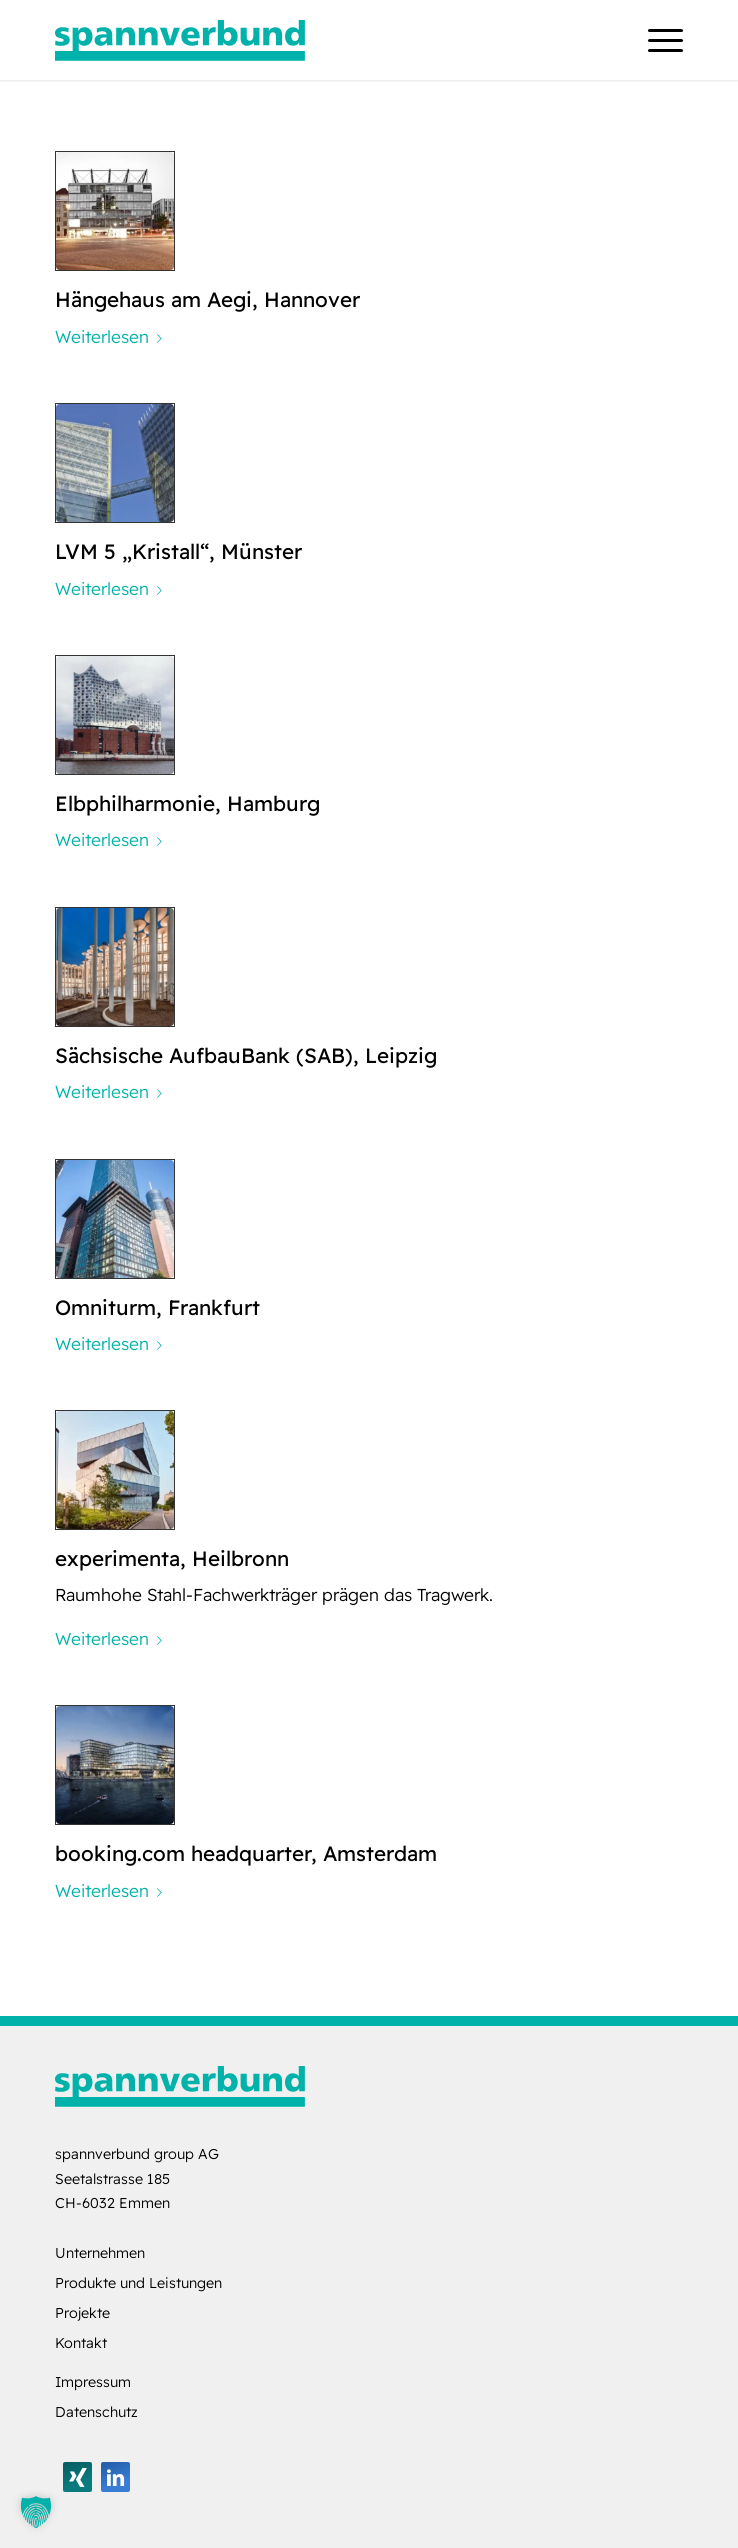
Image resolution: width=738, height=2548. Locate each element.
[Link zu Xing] (77, 2477)
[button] (36, 2512)
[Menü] (655, 40)
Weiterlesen (112, 336)
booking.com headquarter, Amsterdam (246, 1853)
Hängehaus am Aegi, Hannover (207, 299)
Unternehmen (100, 2253)
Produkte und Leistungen (138, 2283)
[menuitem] (655, 40)
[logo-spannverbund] (306, 40)
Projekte (82, 2313)
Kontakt (81, 2343)
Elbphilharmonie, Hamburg (187, 803)
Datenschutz (96, 2412)
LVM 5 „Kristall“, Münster (178, 551)
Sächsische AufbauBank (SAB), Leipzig (246, 1055)
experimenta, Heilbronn (172, 1558)
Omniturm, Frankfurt (157, 1307)
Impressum (93, 2382)
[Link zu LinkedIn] (115, 2477)
